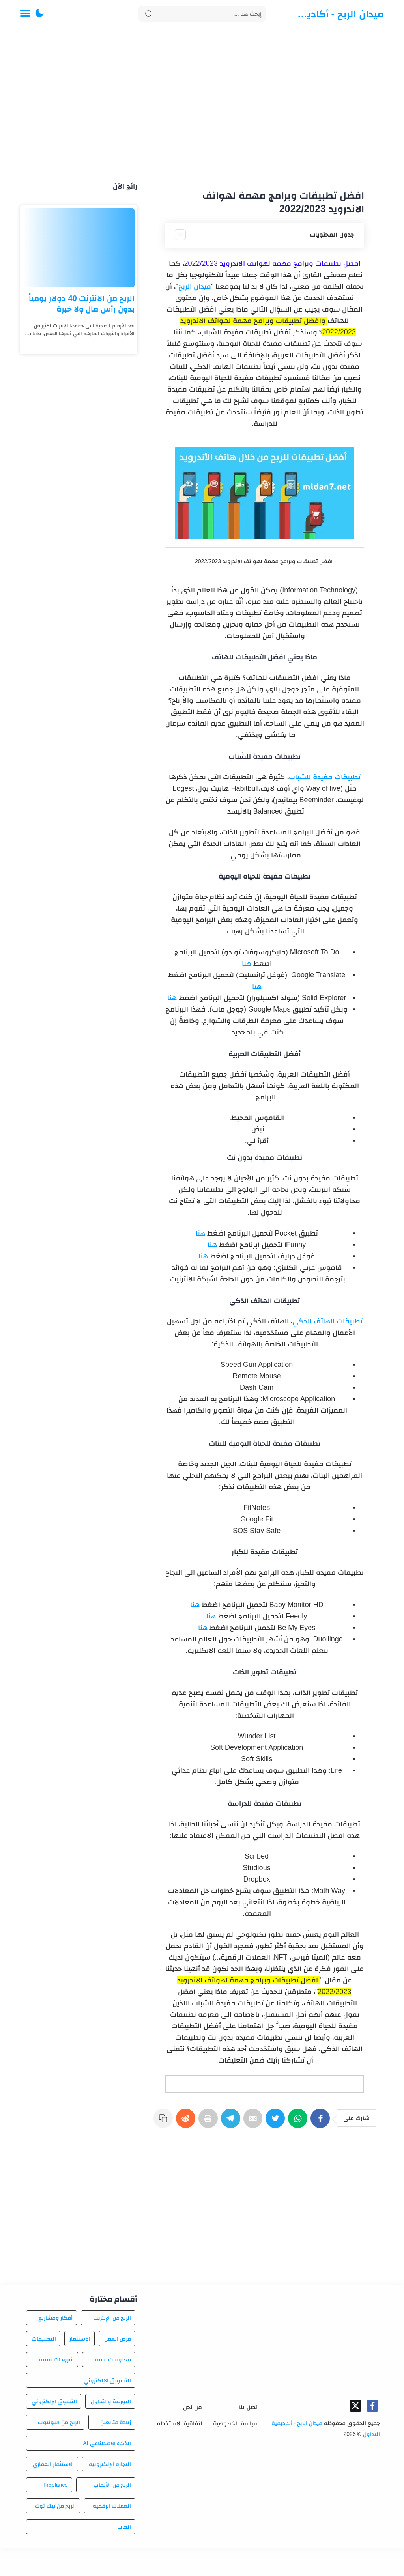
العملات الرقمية (112, 2534)
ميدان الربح (194, 286)
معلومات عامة (113, 2387)
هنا (246, 963)
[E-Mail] (252, 2122)
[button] (39, 13)
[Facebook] (321, 2122)
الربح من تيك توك (55, 2534)
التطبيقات (44, 2366)
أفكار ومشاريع (55, 2346)
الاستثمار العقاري (53, 2492)
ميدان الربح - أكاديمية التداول (338, 13)
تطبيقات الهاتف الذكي (327, 1321)
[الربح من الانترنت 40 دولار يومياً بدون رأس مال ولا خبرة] (79, 247)
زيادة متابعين (115, 2450)
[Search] (202, 14)
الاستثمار (79, 2366)
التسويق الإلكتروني (107, 2408)
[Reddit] (184, 2122)
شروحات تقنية (56, 2387)
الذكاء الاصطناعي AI (107, 2471)
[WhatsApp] (298, 2122)
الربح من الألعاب (112, 2513)
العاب (124, 2555)
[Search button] (148, 14)
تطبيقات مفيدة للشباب (325, 777)
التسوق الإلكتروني (54, 2429)
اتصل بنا (248, 2435)
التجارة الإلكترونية (110, 2492)
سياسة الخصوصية (235, 2451)
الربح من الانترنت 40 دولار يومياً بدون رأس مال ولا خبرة (82, 303)
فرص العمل (117, 2366)
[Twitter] (275, 2122)
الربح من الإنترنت (112, 2346)
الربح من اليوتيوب (59, 2450)
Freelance (55, 2513)
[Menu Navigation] (25, 14)
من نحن (192, 2435)
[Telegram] (230, 2122)
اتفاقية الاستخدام (179, 2451)
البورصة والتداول (111, 2429)
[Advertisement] (202, 105)
